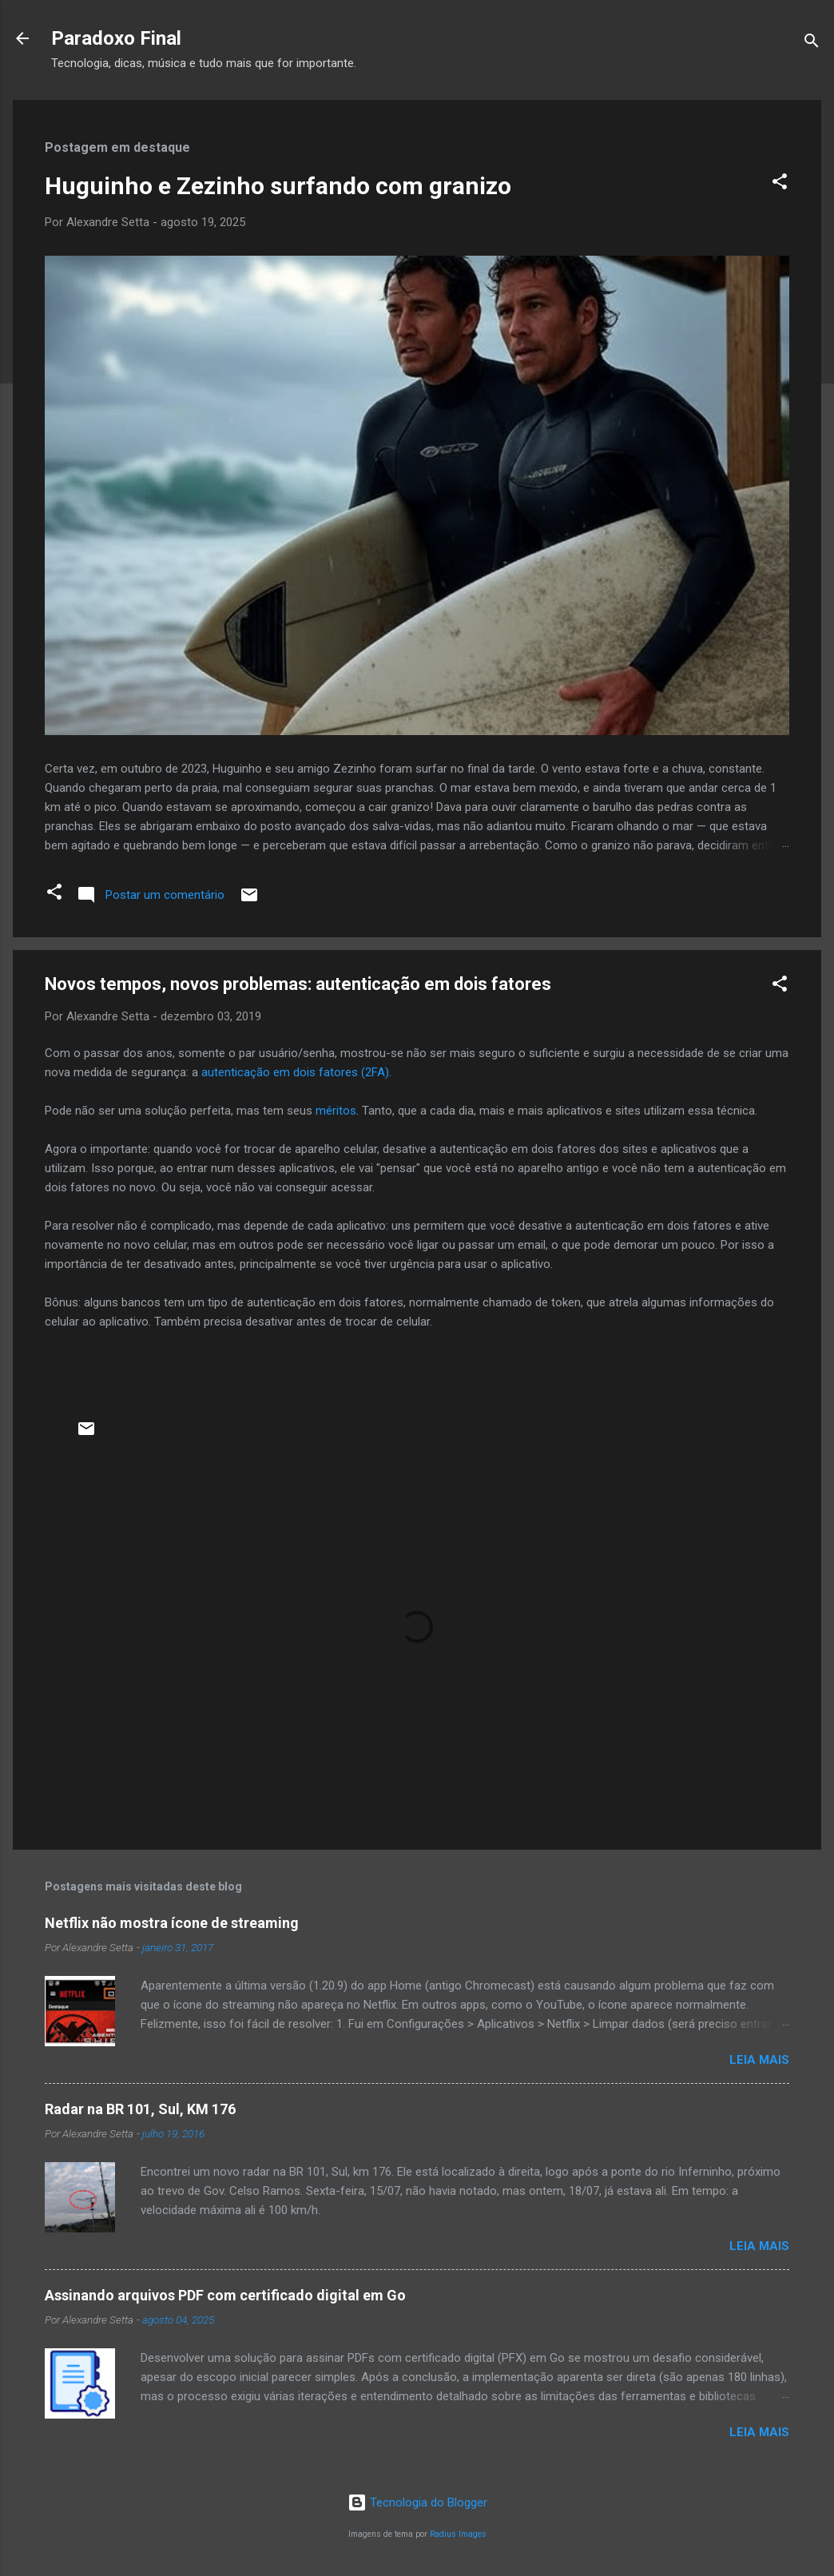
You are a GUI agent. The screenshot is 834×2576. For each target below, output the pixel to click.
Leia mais (759, 2060)
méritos (336, 1110)
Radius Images (458, 2534)
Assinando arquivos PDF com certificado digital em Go (225, 2295)
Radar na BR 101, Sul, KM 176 (140, 2109)
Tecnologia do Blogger (417, 2502)
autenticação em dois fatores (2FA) (295, 1072)
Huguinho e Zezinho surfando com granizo (278, 186)
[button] (779, 184)
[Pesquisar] (811, 43)
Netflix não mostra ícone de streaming (172, 1922)
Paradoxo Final (116, 38)
